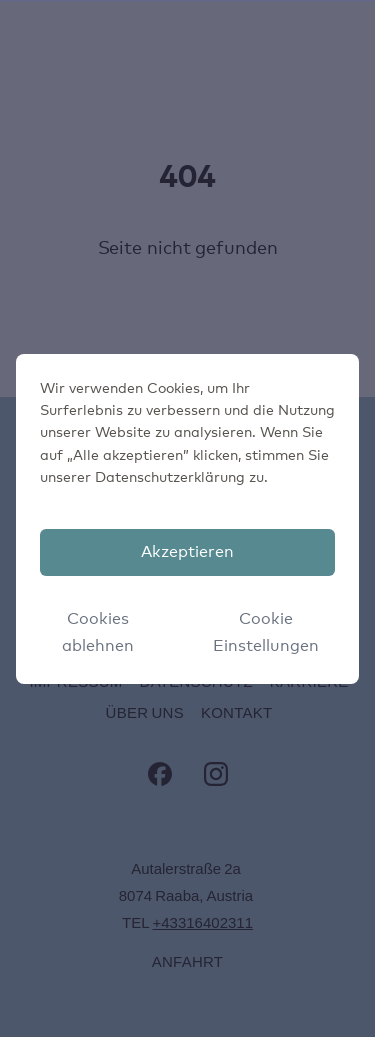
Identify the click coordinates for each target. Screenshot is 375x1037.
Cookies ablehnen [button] (98, 632)
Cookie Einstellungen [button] (266, 632)
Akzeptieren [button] (187, 552)
